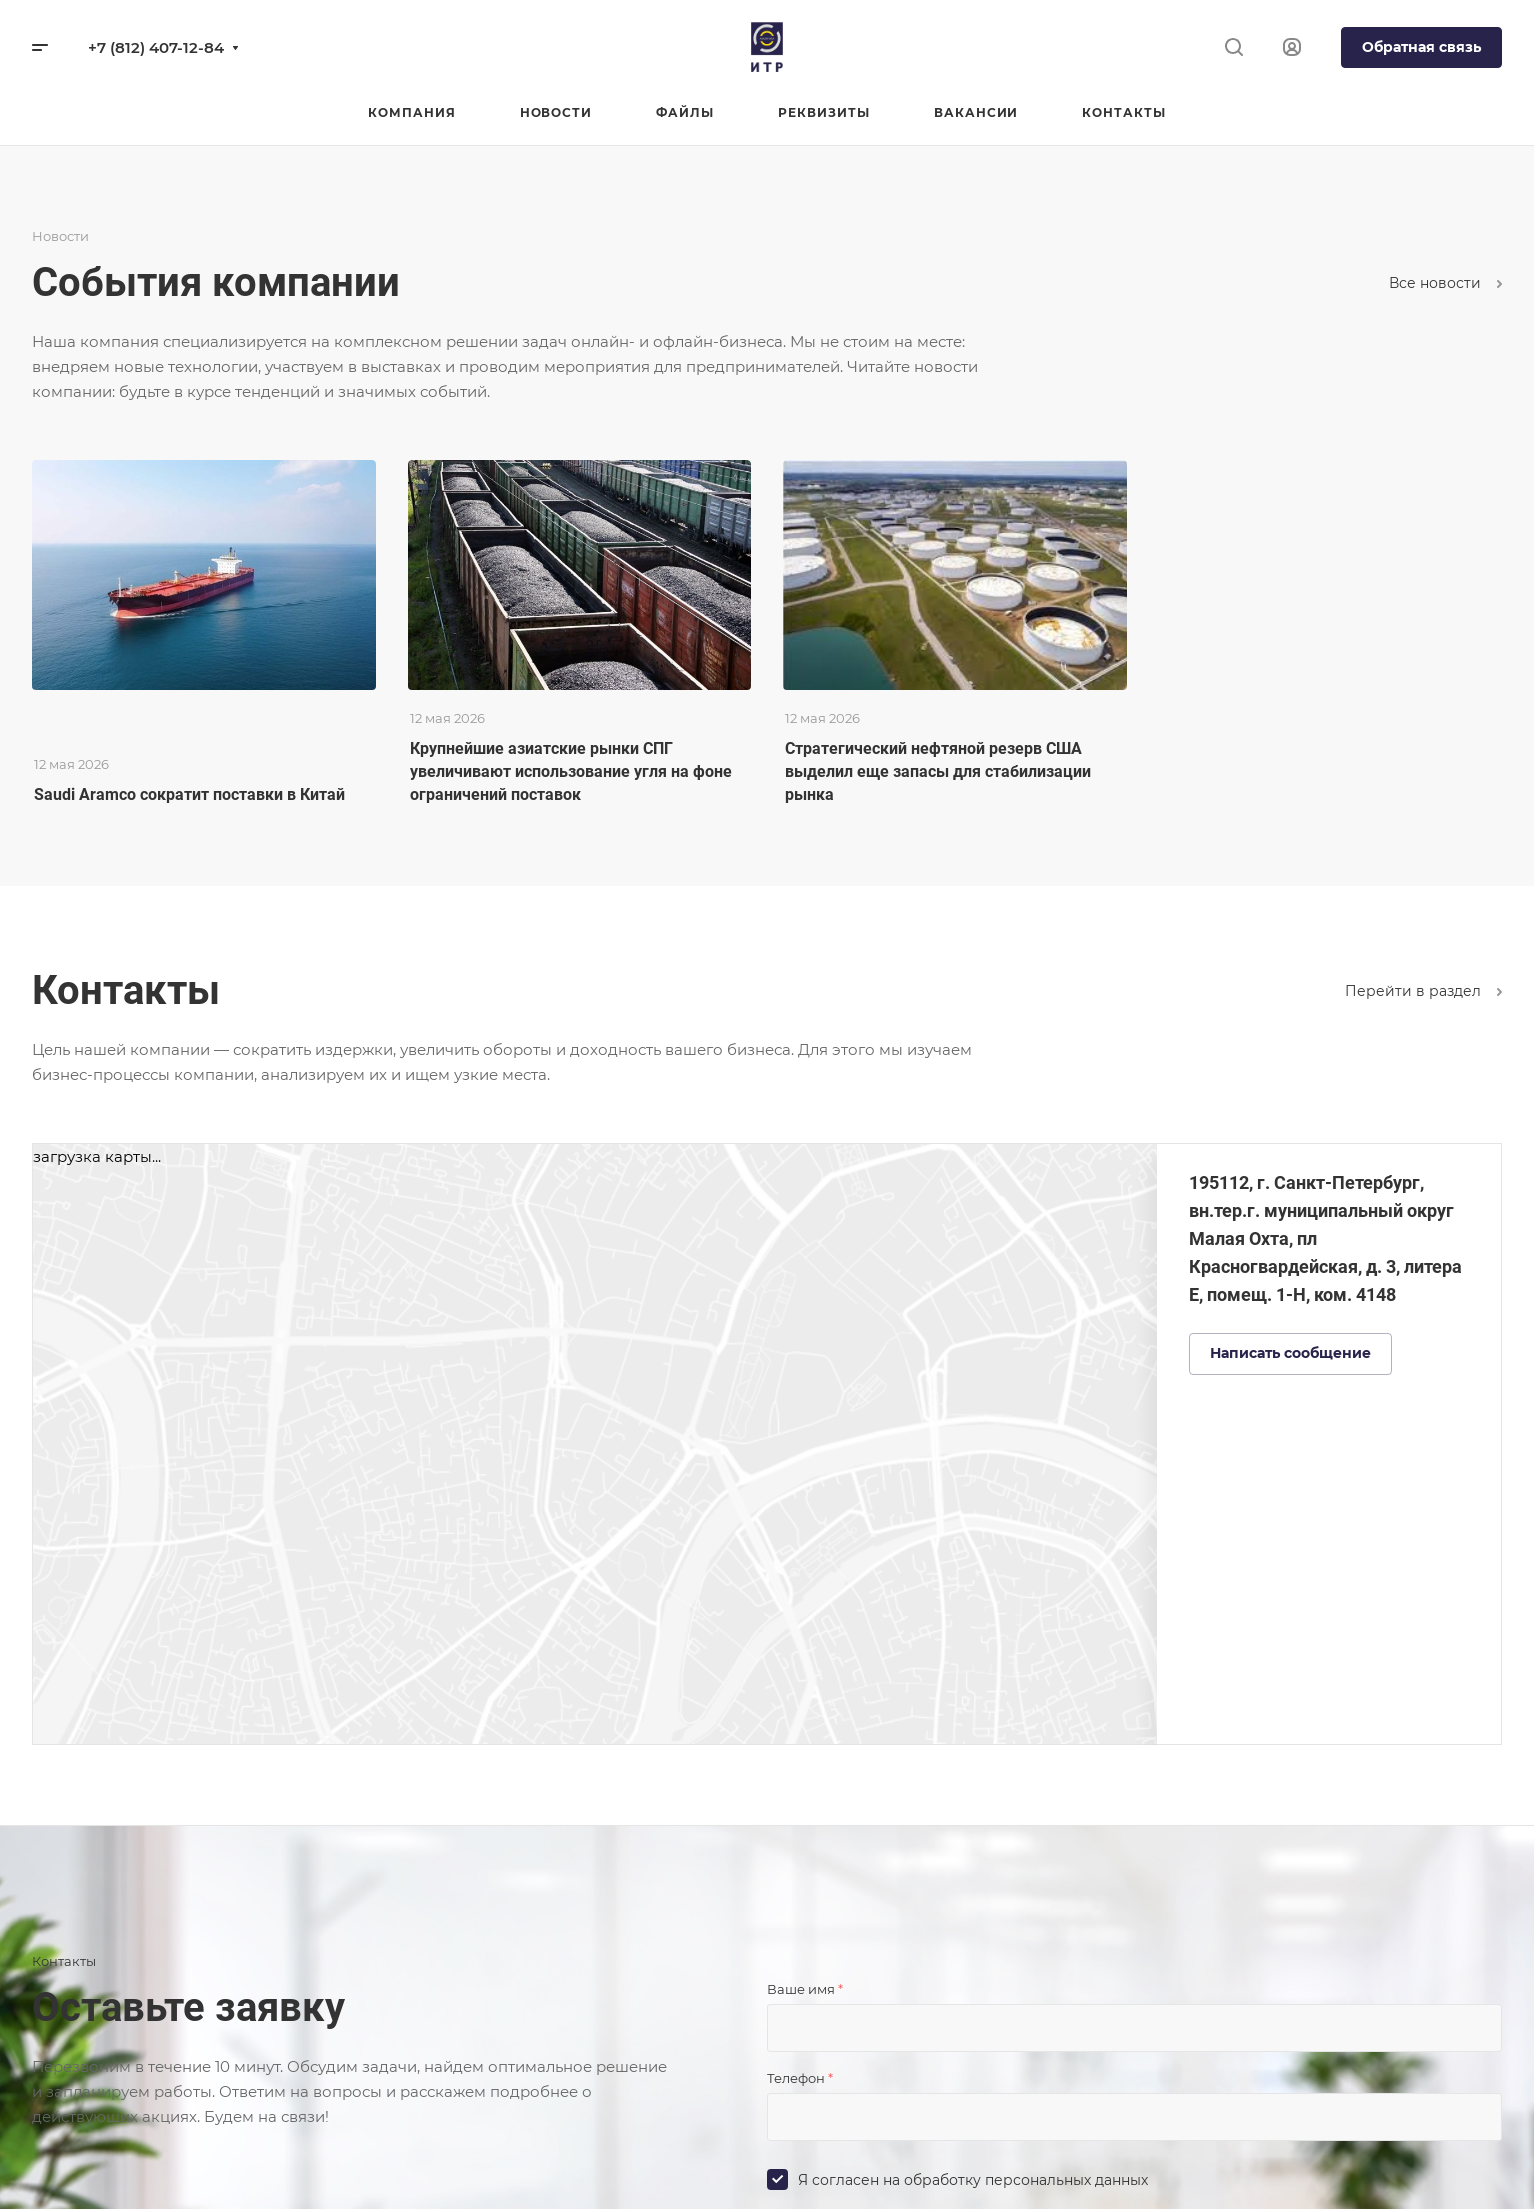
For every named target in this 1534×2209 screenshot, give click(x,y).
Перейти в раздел (1423, 991)
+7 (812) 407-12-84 (156, 47)
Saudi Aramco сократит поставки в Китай (189, 794)
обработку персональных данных (1026, 2180)
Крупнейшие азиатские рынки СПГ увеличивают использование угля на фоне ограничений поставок (571, 771)
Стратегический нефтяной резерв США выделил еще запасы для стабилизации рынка (938, 771)
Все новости (1445, 283)
